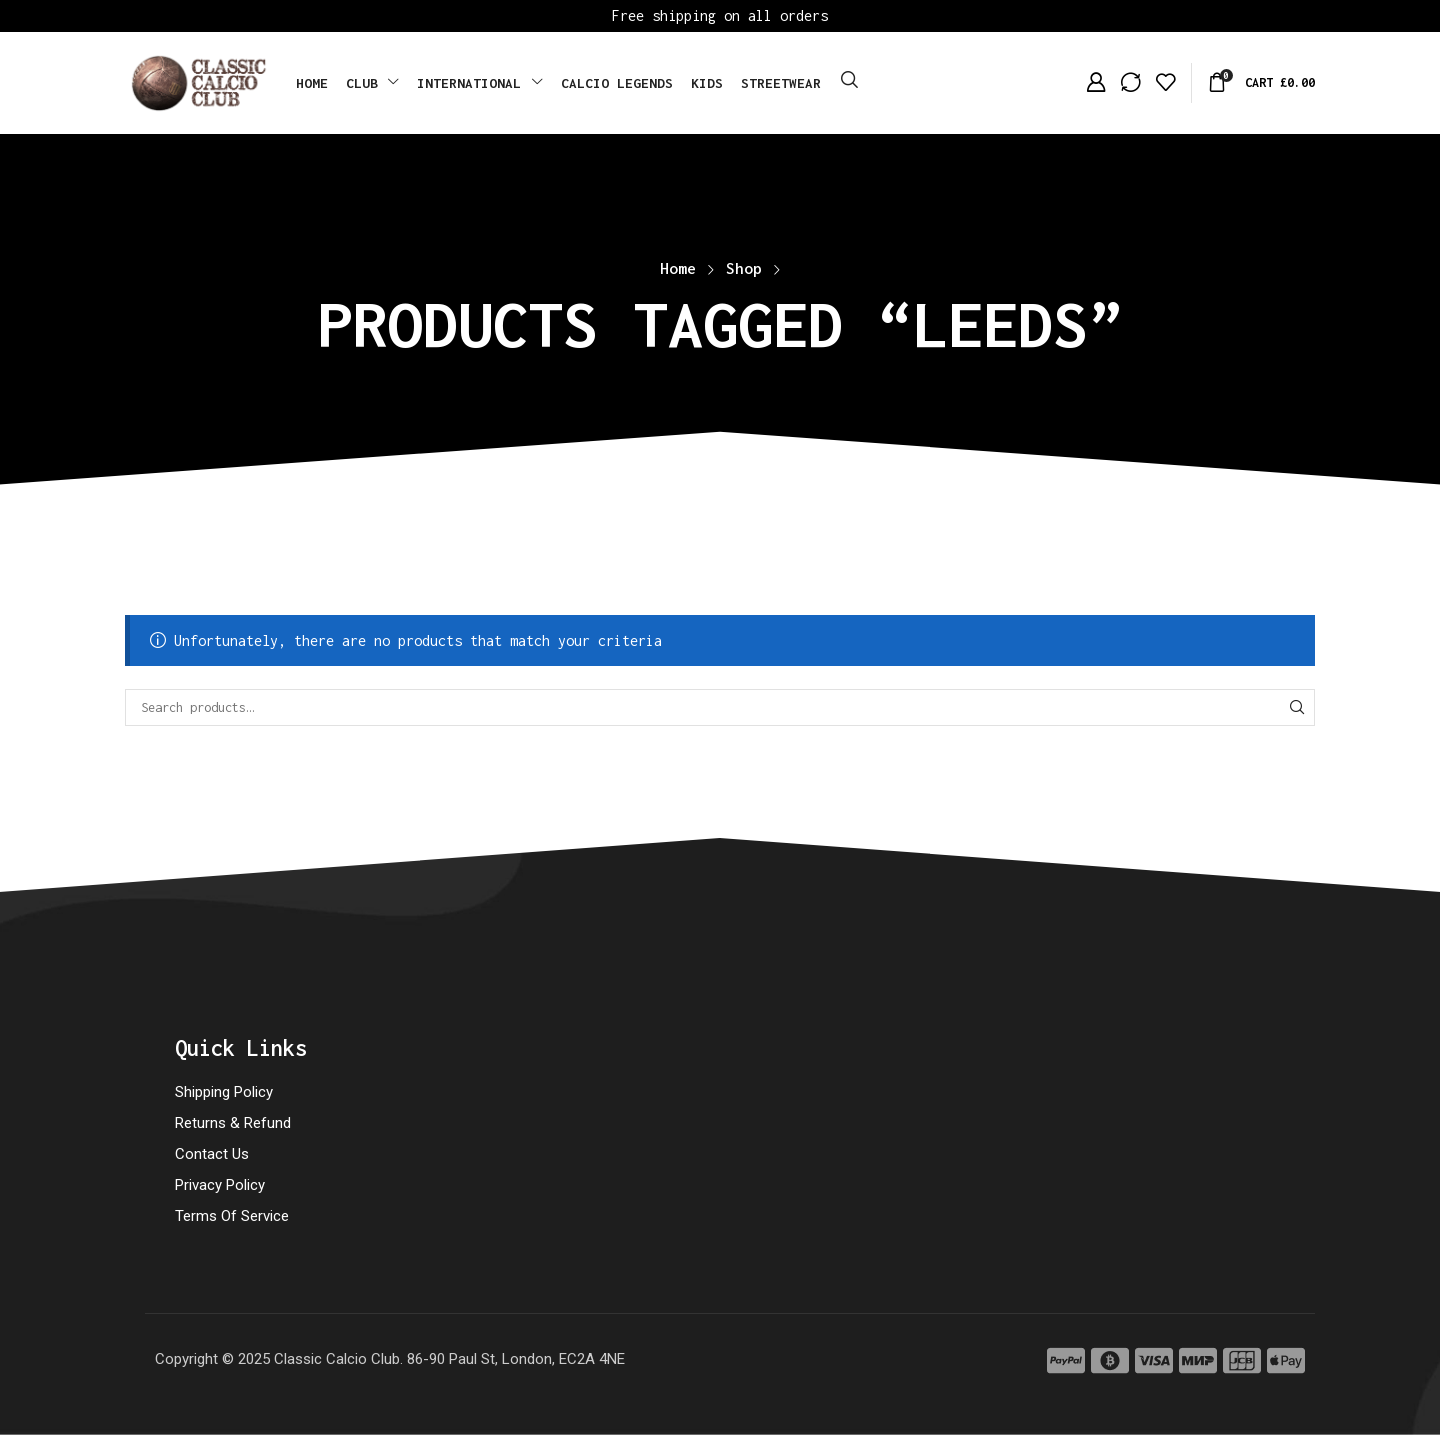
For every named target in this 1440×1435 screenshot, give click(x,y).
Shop (744, 268)
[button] (849, 80)
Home (678, 268)
